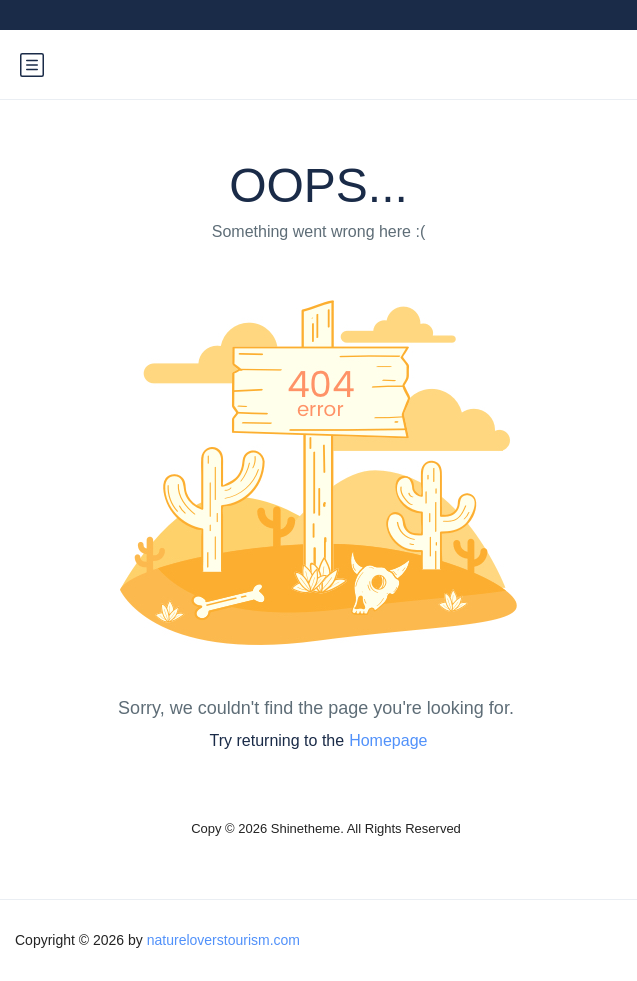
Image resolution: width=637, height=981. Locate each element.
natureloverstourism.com (223, 940)
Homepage (388, 740)
